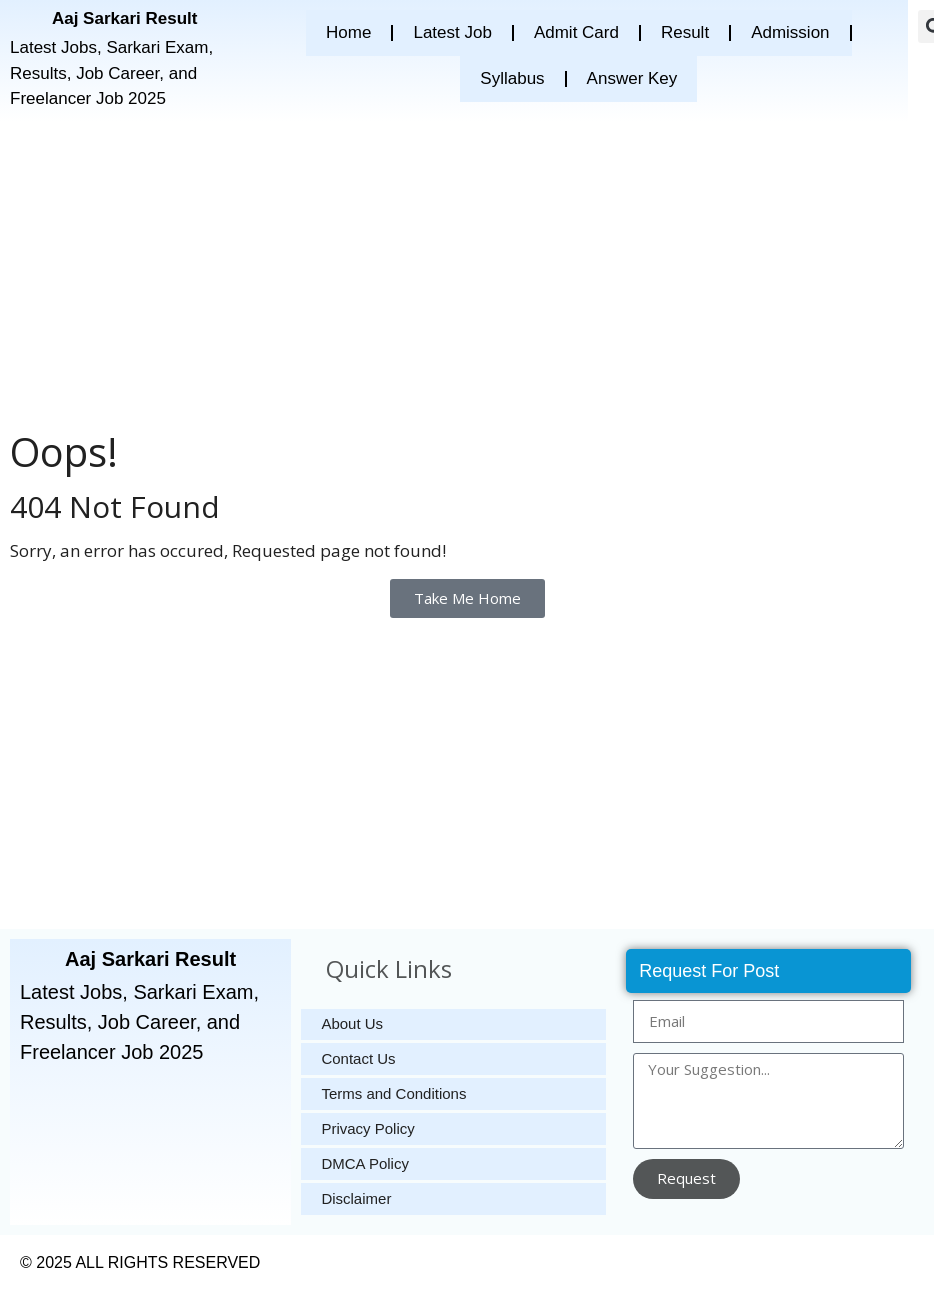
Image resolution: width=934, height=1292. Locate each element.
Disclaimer (356, 1199)
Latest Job (452, 32)
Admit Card (576, 32)
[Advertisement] (458, 272)
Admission (790, 32)
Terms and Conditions (393, 1094)
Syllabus (512, 78)
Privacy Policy (367, 1129)
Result (685, 32)
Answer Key (632, 78)
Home (348, 32)
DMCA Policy (365, 1164)
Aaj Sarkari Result (125, 18)
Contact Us (358, 1059)
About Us (352, 1024)
